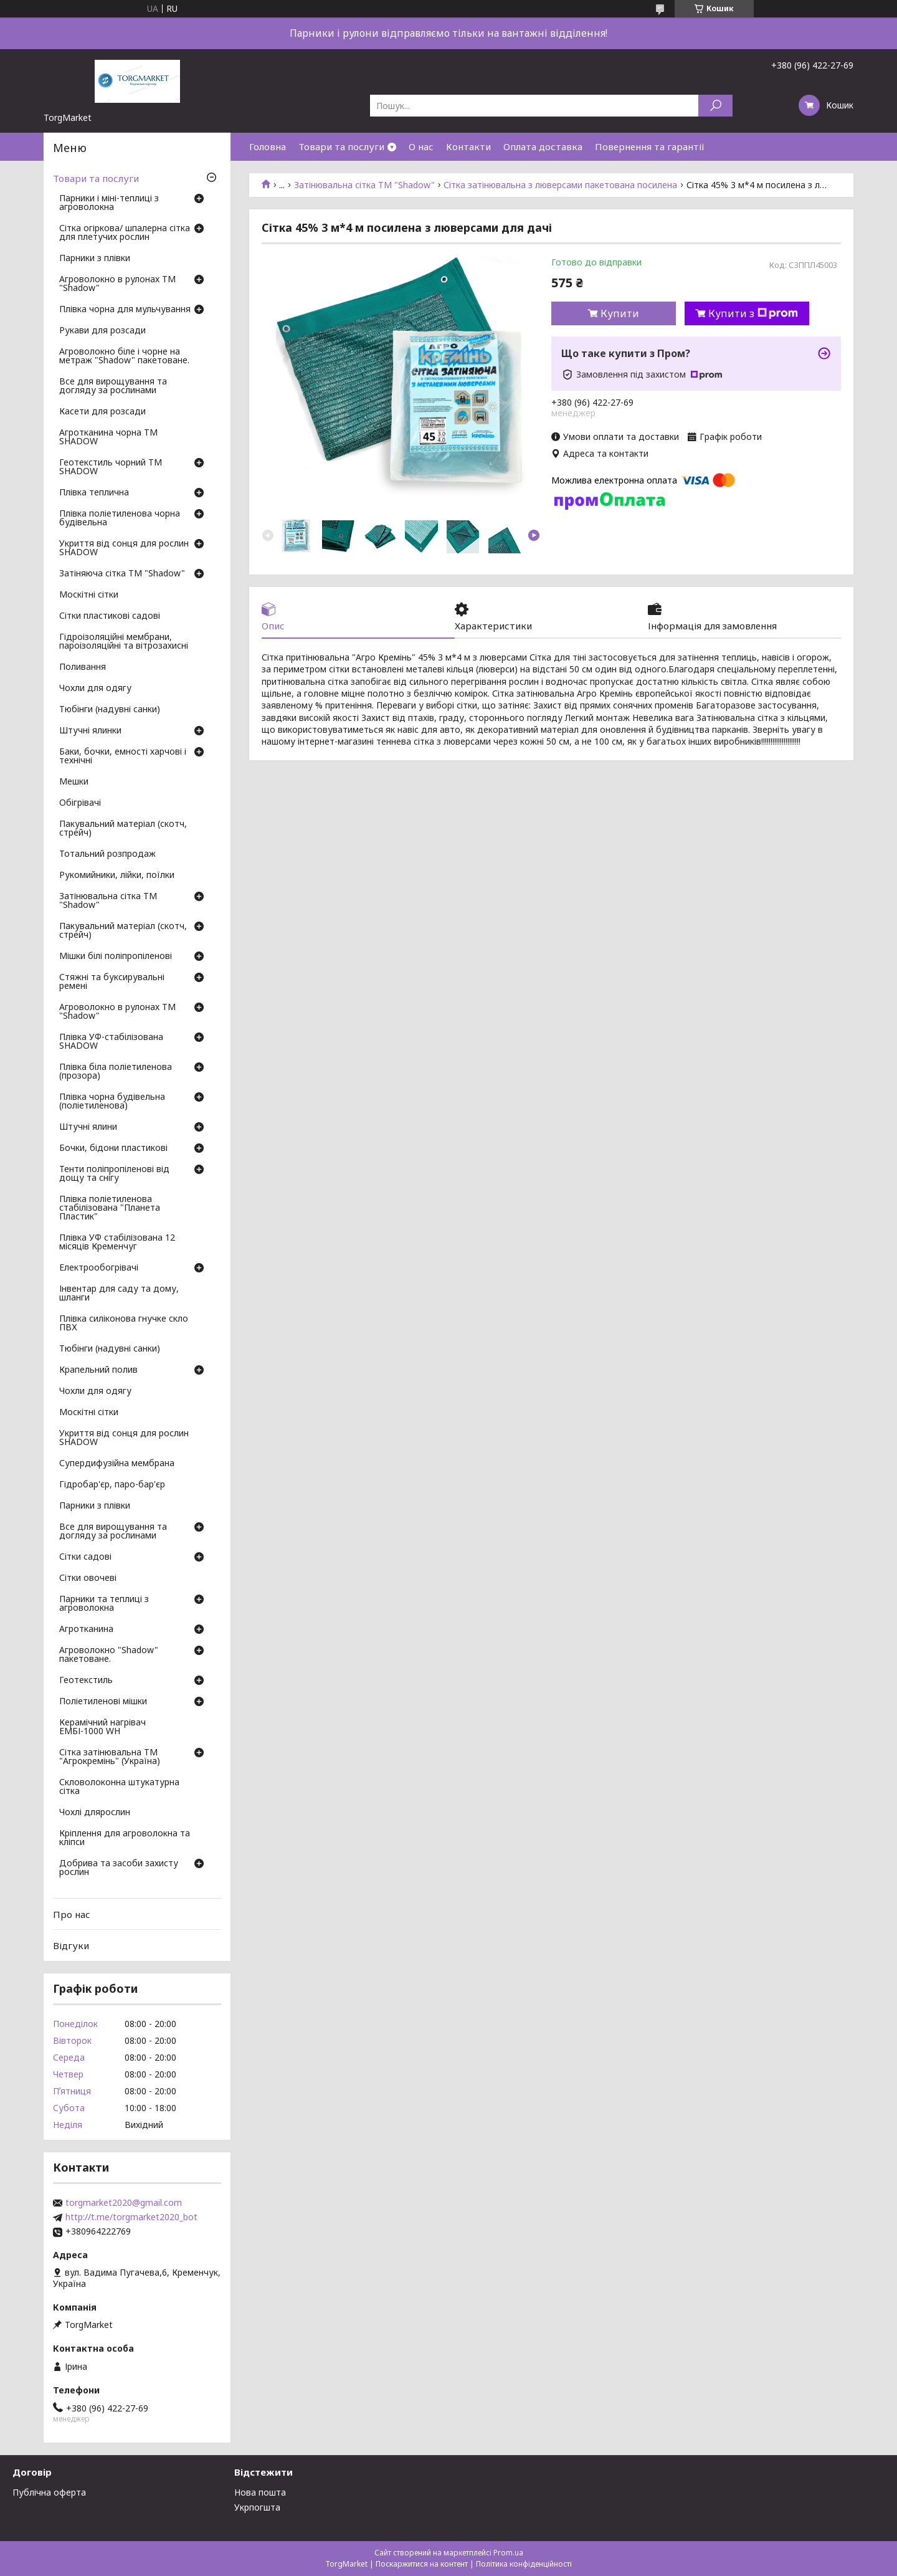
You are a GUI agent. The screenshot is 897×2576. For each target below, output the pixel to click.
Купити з (753, 313)
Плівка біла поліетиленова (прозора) (115, 1071)
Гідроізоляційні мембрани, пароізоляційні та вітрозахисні (123, 641)
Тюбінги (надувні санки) (109, 710)
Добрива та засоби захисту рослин (118, 1868)
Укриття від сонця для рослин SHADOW (124, 548)
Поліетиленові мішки (103, 1702)
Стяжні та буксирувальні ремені (111, 982)
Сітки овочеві (87, 1578)
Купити (619, 313)
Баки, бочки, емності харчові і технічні (122, 756)
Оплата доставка (542, 146)
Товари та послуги (341, 146)
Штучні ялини (88, 1127)
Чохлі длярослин (94, 1813)
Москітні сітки (88, 595)
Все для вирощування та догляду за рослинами (113, 386)
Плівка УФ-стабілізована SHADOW (111, 1042)
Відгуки (71, 1945)
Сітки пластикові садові (109, 616)
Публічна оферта (49, 2492)
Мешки (73, 782)
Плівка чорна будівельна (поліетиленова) (112, 1101)
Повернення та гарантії (650, 146)
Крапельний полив (98, 1370)
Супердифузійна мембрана (116, 1464)
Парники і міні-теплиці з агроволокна (109, 203)
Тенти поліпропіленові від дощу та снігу (114, 1174)
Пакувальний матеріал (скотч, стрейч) (123, 828)
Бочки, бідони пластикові (113, 1148)
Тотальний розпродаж (107, 854)
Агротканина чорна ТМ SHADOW (108, 437)
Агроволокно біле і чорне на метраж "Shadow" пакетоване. (124, 356)
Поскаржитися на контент (422, 2564)
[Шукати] (715, 106)
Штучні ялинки (90, 731)
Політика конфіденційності (524, 2564)
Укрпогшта (257, 2507)
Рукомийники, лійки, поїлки (116, 875)
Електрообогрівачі (98, 1268)
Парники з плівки (94, 259)
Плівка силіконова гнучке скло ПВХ (123, 1323)
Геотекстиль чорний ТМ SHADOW (110, 467)
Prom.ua (508, 2552)
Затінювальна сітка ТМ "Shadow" (364, 185)
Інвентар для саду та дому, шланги (119, 1293)
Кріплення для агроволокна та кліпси (124, 1838)
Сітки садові (85, 1557)
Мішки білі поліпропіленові (115, 956)
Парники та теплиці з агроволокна (104, 1604)
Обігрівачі (80, 803)
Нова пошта (260, 2492)
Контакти (468, 146)
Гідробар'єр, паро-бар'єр (112, 1485)
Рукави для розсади (102, 331)
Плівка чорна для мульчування (125, 310)
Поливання (82, 667)
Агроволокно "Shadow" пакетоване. (108, 1655)
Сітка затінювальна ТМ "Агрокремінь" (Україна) (109, 1757)
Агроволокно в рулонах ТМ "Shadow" (117, 284)
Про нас (71, 1914)
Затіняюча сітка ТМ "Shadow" (122, 574)
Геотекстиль (86, 1681)
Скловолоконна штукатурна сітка (119, 1787)
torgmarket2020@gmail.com (123, 2202)
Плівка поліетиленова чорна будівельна (119, 518)
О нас (421, 146)
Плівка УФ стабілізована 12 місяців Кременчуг (117, 1242)
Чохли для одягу (95, 689)
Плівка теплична (94, 493)
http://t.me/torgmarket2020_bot (131, 2217)
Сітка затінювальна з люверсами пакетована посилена (560, 185)
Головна (267, 146)
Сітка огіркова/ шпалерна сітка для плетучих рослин (124, 233)
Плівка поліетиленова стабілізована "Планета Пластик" (109, 1208)
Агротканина (86, 1629)
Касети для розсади (102, 412)
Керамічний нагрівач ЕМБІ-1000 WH (102, 1727)
